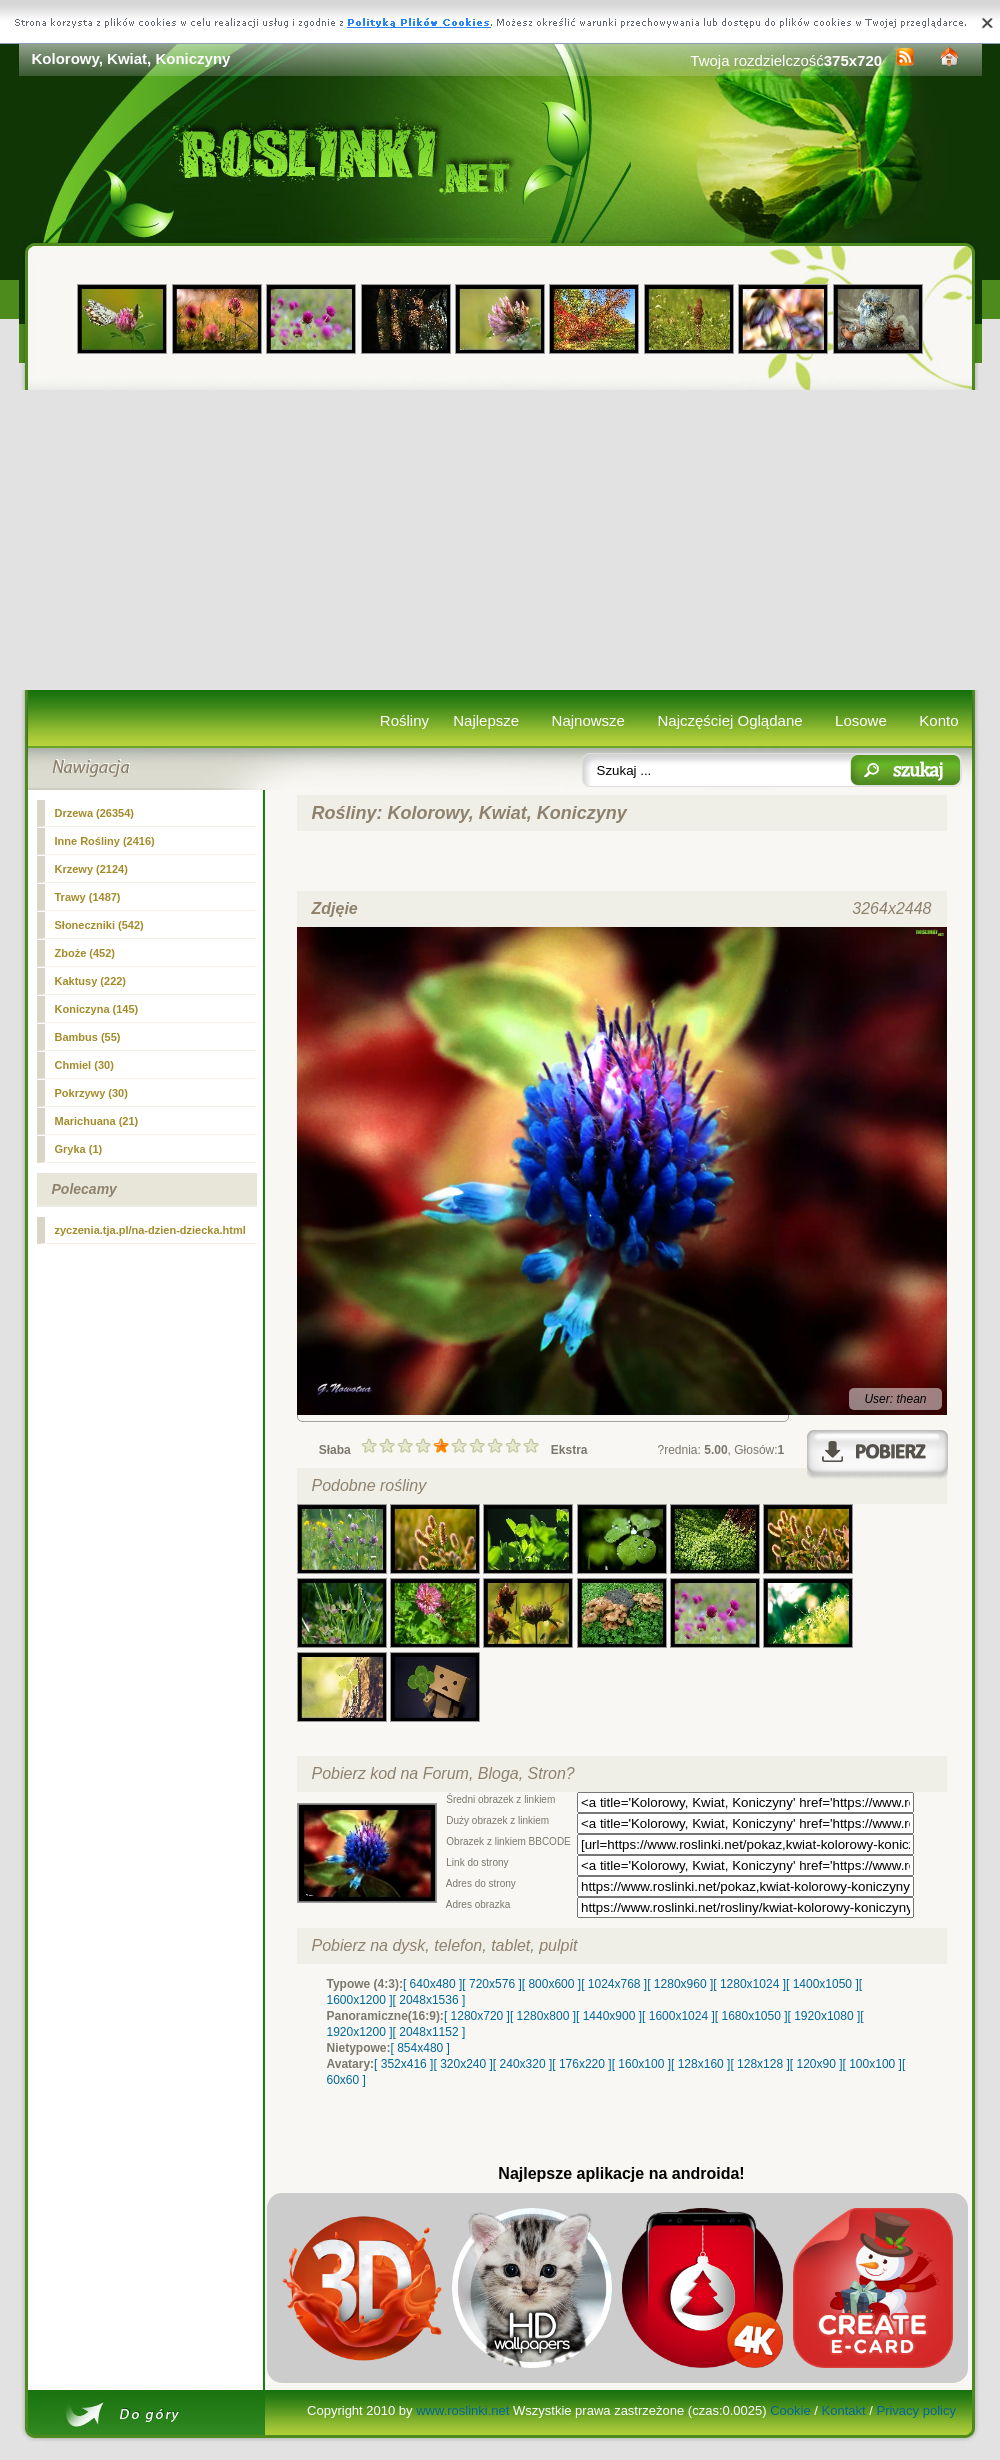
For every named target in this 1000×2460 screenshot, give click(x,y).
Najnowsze (588, 720)
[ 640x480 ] (432, 1984)
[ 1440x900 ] (609, 2016)
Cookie (790, 2410)
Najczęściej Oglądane (729, 720)
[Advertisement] (500, 540)
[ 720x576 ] (491, 1984)
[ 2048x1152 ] (429, 2032)
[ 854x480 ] (420, 2048)
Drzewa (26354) (95, 813)
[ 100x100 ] (872, 2064)
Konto (938, 720)
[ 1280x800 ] (543, 2016)
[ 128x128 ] (759, 2064)
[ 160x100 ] (641, 2064)
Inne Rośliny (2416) (105, 841)
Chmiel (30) (84, 1065)
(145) (97, 1009)
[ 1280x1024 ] (749, 1984)
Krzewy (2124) (91, 869)
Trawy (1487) (88, 897)
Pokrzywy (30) (91, 1093)
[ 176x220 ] (581, 2064)
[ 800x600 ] (551, 1984)
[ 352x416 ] (403, 2064)
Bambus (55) (88, 1037)
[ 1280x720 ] (477, 2016)
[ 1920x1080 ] (824, 2016)
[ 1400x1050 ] (822, 1984)
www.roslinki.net (462, 2410)
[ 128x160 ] (700, 2064)
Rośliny (404, 720)
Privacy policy (915, 2410)
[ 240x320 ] (522, 2064)
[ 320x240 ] (462, 2064)
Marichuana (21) (97, 1121)
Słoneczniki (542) (99, 925)
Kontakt (844, 2410)
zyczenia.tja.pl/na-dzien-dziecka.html (150, 1230)
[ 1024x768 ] (614, 1984)
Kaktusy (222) (91, 981)
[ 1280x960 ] (680, 1984)
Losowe (861, 720)
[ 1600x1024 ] (678, 2016)
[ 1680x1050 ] (751, 2016)
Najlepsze (486, 720)
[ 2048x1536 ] (429, 2000)
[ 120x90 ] (816, 2064)
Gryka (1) (79, 1149)
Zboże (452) (85, 953)
